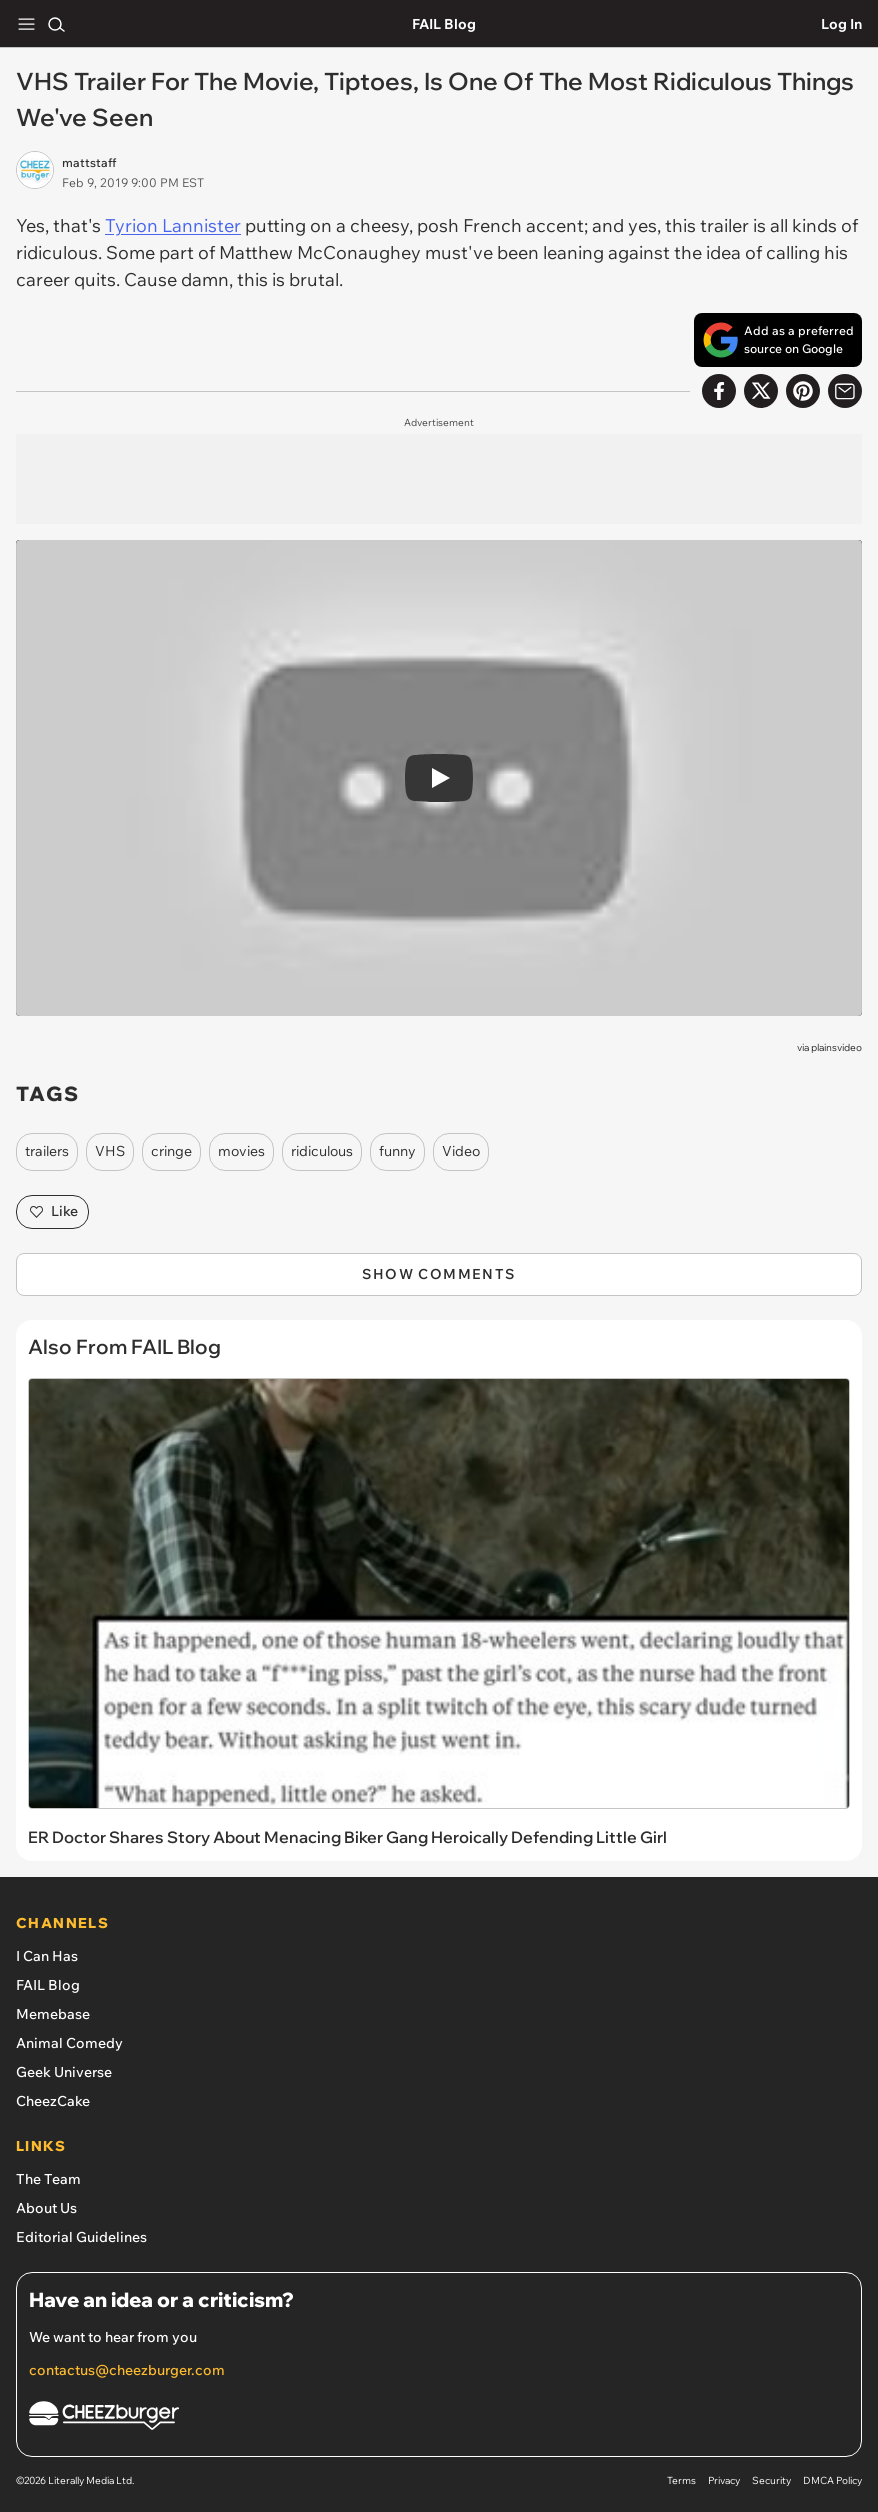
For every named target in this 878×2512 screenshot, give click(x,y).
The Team (48, 2179)
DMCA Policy (832, 2480)
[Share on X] (761, 391)
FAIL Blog (444, 24)
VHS (110, 1151)
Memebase (53, 2014)
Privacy (724, 2480)
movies (241, 1151)
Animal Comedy (69, 2043)
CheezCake (53, 2101)
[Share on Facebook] (719, 391)
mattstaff (89, 162)
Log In (841, 24)
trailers (47, 1151)
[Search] (56, 24)
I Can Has (47, 1956)
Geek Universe (64, 2072)
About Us (46, 2208)
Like (52, 1212)
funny (397, 1151)
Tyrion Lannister (173, 225)
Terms (681, 2480)
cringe (171, 1151)
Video (461, 1151)
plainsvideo (836, 1047)
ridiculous (322, 1151)
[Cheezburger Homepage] (439, 2418)
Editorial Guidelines (81, 2237)
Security (771, 2480)
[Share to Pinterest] (803, 391)
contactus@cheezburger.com (127, 2370)
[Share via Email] (845, 391)
